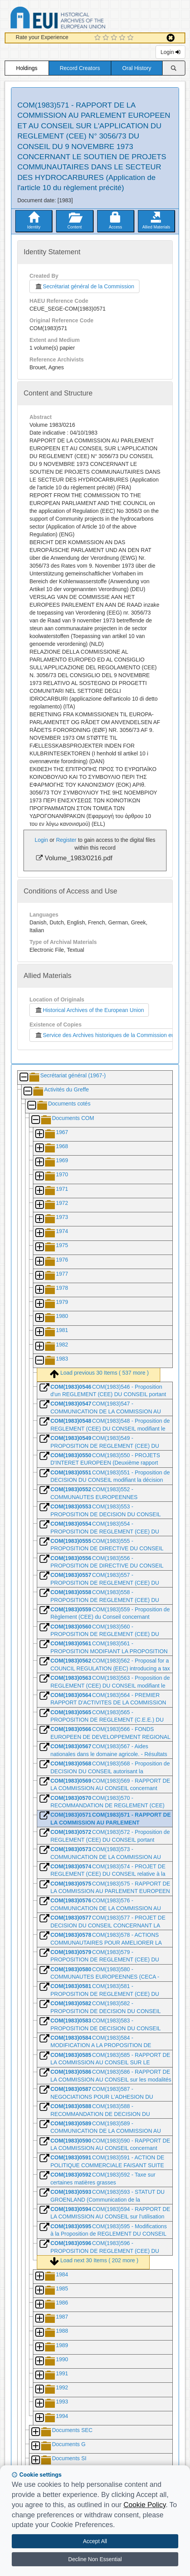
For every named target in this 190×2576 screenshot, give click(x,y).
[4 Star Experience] (123, 38)
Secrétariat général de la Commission (84, 286)
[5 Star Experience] (131, 38)
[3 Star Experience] (115, 38)
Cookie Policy (144, 2505)
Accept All (95, 2541)
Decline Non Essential (95, 2559)
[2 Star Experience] (107, 38)
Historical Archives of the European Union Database (80, 18)
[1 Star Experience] (98, 38)
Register (66, 840)
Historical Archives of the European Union (89, 1010)
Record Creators (80, 68)
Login (170, 52)
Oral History (136, 68)
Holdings (26, 68)
